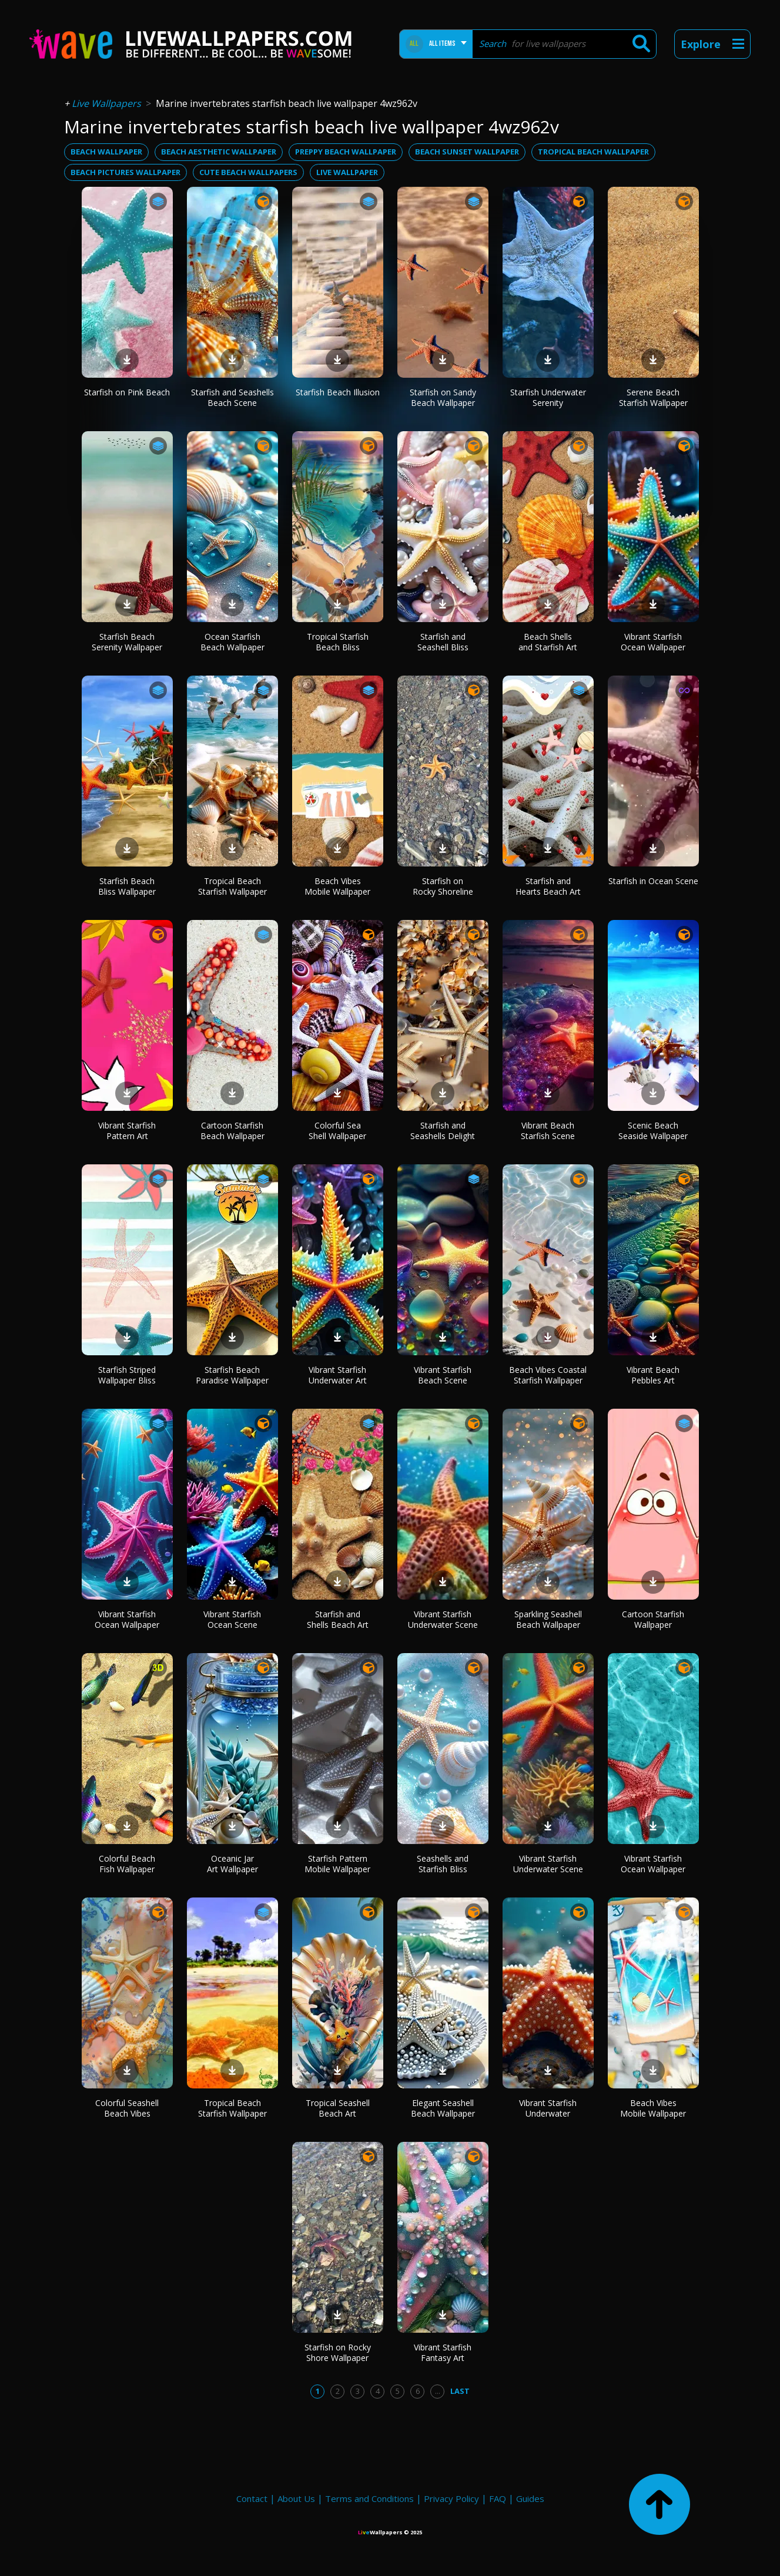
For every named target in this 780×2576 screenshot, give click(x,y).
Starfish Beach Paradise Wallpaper (232, 1375)
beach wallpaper (106, 151)
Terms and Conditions (369, 2498)
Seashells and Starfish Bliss (442, 1864)
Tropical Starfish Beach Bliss (338, 642)
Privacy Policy (451, 2498)
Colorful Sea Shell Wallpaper (337, 1130)
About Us (296, 2498)
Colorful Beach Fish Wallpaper (127, 1864)
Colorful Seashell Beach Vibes (127, 2108)
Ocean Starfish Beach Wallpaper (232, 642)
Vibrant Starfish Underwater (548, 2108)
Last (460, 2391)
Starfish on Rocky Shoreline (443, 886)
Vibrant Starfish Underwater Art (338, 1375)
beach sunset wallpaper (467, 151)
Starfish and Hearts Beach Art (548, 886)
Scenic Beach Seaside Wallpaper (653, 1130)
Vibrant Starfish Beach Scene (442, 1375)
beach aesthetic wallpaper (218, 151)
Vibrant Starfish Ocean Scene (232, 1619)
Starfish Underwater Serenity (548, 397)
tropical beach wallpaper (593, 151)
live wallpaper (347, 172)
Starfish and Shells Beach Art (338, 1619)
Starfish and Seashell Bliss (442, 642)
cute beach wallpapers (248, 172)
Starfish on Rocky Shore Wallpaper (337, 2352)
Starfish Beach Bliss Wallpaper (127, 886)
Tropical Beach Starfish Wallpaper (232, 886)
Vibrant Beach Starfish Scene (548, 1130)
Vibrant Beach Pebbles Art (653, 1375)
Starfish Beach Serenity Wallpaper (127, 642)
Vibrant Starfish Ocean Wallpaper (653, 642)
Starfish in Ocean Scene (653, 880)
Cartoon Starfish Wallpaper (653, 1619)
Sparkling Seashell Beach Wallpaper (548, 1619)
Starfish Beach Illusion (338, 392)
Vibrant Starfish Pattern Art (127, 1130)
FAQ (497, 2498)
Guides (530, 2498)
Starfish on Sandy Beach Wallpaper (443, 397)
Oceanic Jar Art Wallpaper (232, 1864)
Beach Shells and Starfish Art (547, 642)
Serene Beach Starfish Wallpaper (653, 397)
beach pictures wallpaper (125, 172)
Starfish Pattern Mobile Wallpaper (337, 1864)
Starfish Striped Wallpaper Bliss (127, 1375)
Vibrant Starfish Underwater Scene (443, 1619)
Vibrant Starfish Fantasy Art (442, 2352)
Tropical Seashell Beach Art (338, 2108)
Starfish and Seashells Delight (442, 1130)
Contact (251, 2498)
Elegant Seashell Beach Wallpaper (443, 2108)
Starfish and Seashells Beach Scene (232, 397)
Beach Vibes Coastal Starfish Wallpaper (548, 1375)
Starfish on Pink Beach (127, 392)
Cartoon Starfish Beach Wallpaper (232, 1130)
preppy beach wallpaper (345, 151)
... (437, 2391)
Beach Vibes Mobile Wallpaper (337, 886)
